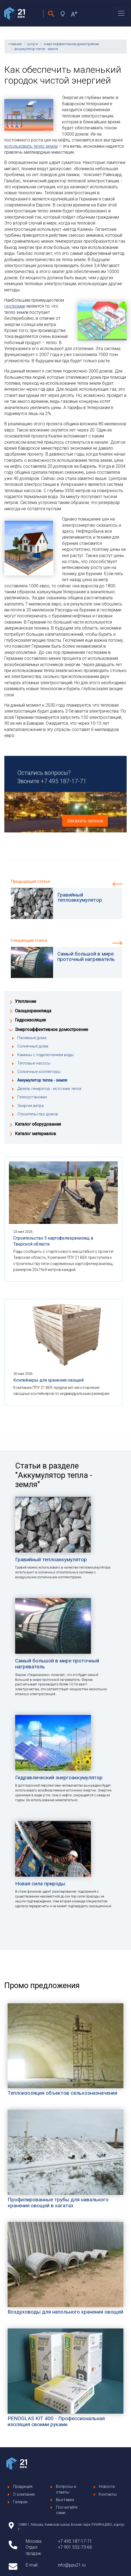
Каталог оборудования (38, 1124)
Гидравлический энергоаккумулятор (59, 1777)
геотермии (14, 306)
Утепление (25, 1001)
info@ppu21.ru (72, 2565)
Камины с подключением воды (45, 1055)
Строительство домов (37, 1114)
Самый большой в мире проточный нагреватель (57, 1664)
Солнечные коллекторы (39, 1071)
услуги (32, 44)
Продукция (22, 2486)
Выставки (65, 2500)
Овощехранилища (33, 1010)
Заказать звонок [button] (85, 820)
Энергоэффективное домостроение (51, 1029)
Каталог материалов (35, 1133)
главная (15, 44)
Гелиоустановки (32, 1097)
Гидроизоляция (30, 1020)
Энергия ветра (30, 1105)
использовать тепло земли (31, 146)
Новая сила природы (40, 1883)
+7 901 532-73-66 (75, 2547)
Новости (107, 2486)
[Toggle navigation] (121, 13)
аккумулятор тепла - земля (36, 49)
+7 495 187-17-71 (63, 781)
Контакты (108, 2494)
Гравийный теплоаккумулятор (51, 1559)
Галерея (20, 2502)
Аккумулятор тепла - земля (42, 1080)
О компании (24, 2494)
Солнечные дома (32, 1046)
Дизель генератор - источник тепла (49, 1088)
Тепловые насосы (33, 1063)
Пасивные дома (31, 1038)
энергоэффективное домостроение (71, 44)
